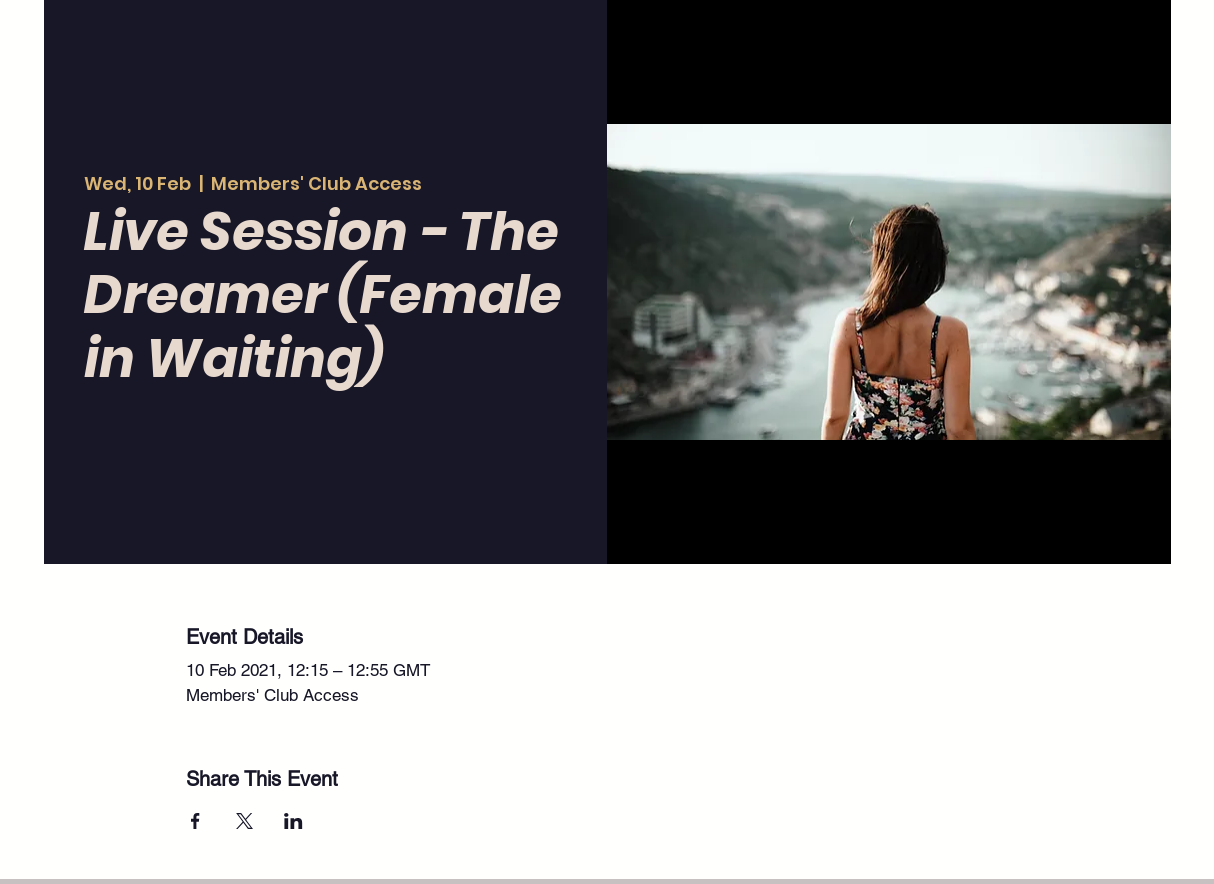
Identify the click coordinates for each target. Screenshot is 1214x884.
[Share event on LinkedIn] (293, 821)
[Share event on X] (244, 821)
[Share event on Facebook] (195, 821)
